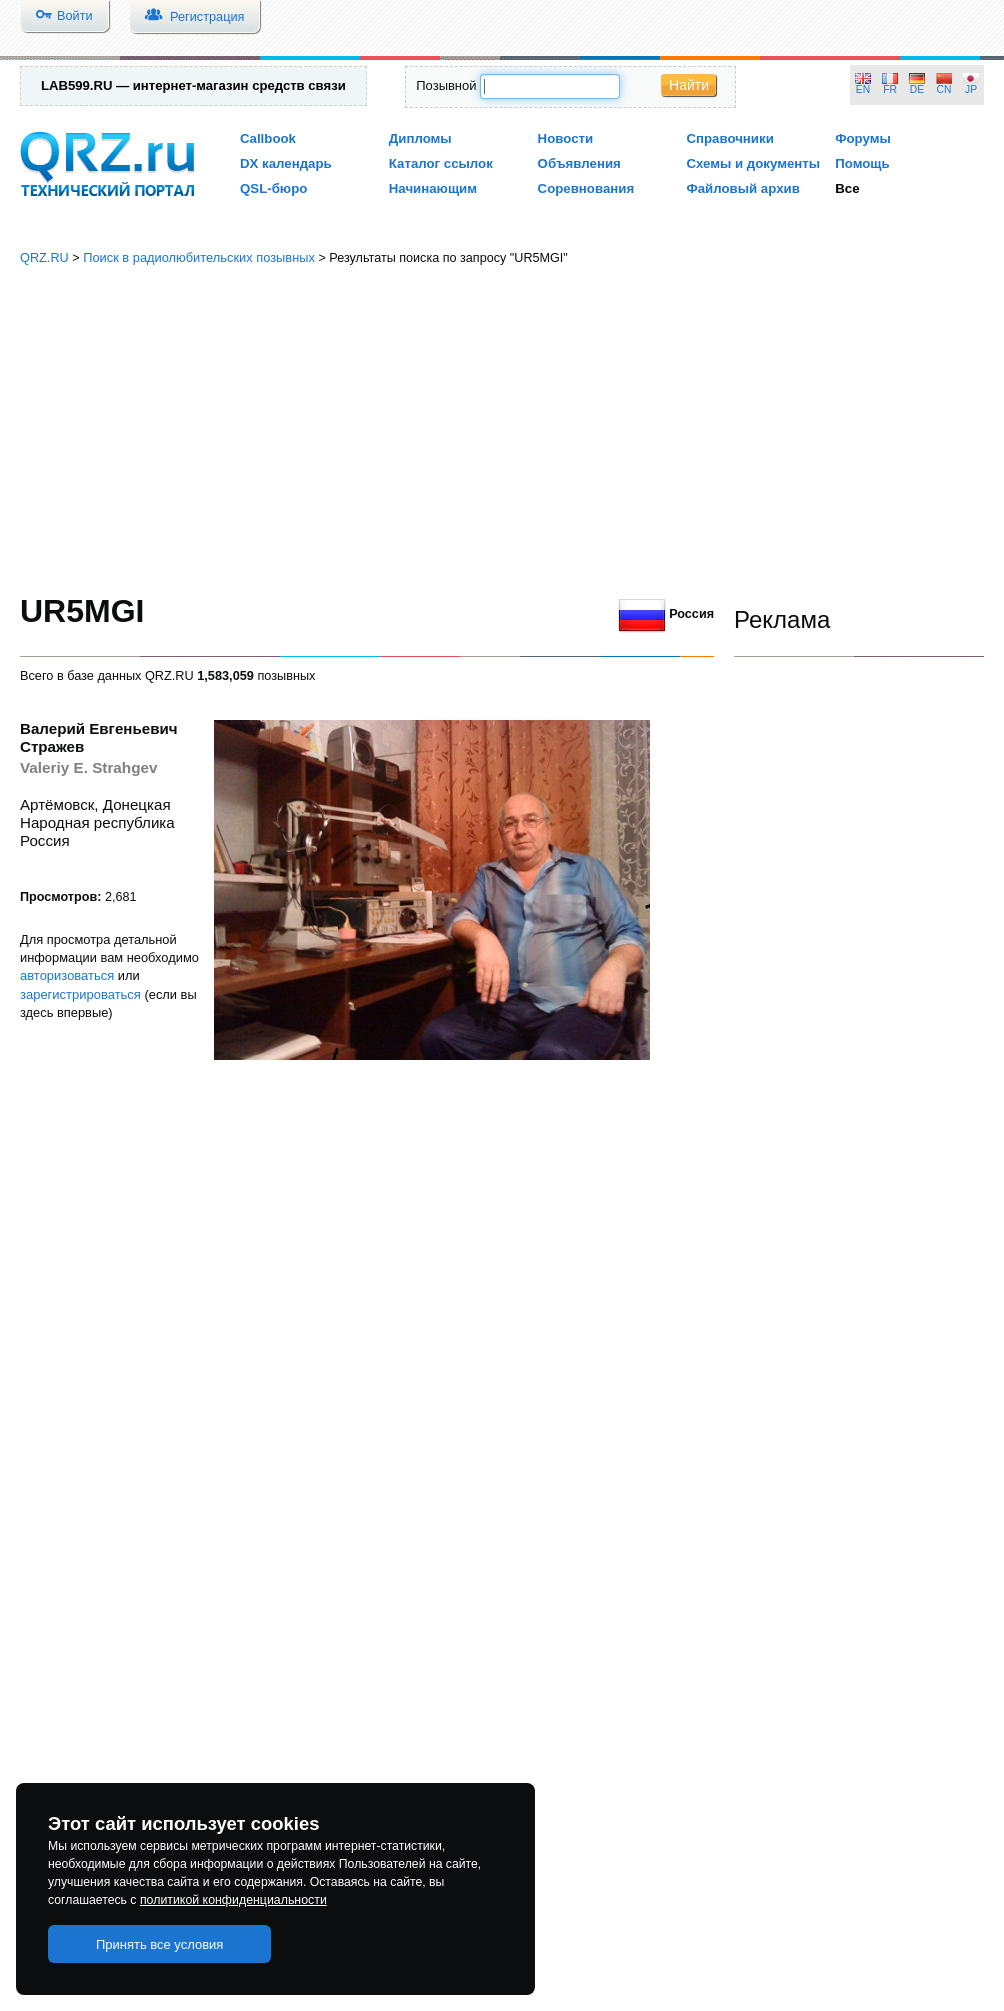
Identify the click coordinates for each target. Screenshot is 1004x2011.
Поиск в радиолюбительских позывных (199, 257)
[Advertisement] (502, 430)
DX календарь (286, 163)
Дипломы (420, 138)
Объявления (579, 163)
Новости (566, 138)
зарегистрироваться (80, 994)
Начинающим (433, 188)
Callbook (268, 138)
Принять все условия (160, 1944)
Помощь (862, 163)
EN (863, 89)
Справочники (729, 138)
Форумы (863, 138)
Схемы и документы (753, 163)
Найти (689, 85)
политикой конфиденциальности (233, 1900)
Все (847, 188)
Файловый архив (742, 188)
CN (944, 89)
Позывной (446, 85)
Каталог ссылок (441, 163)
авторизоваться (67, 975)
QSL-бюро (273, 188)
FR (890, 89)
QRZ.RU (44, 257)
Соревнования (586, 188)
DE (917, 89)
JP (971, 89)
